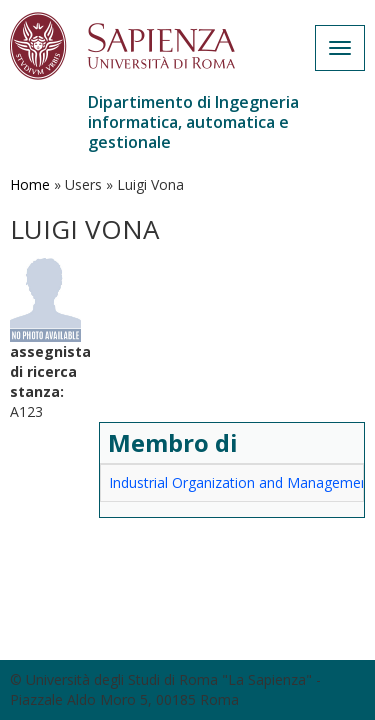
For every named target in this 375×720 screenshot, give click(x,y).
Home (30, 184)
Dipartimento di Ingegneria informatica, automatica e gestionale (193, 122)
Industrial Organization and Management (241, 482)
